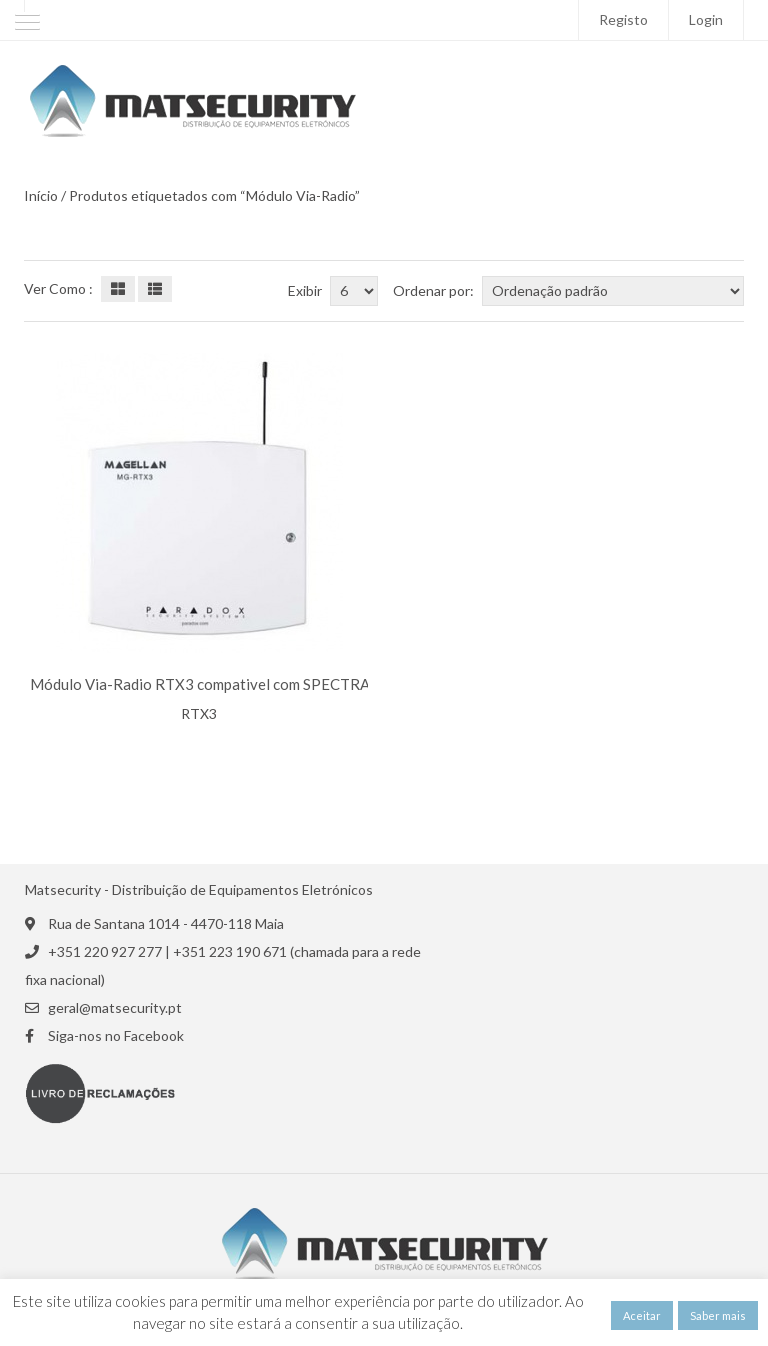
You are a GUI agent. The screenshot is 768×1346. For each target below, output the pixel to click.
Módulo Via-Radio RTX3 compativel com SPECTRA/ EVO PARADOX (258, 684)
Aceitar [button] (642, 1315)
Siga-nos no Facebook (116, 1036)
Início (41, 196)
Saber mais (718, 1315)
